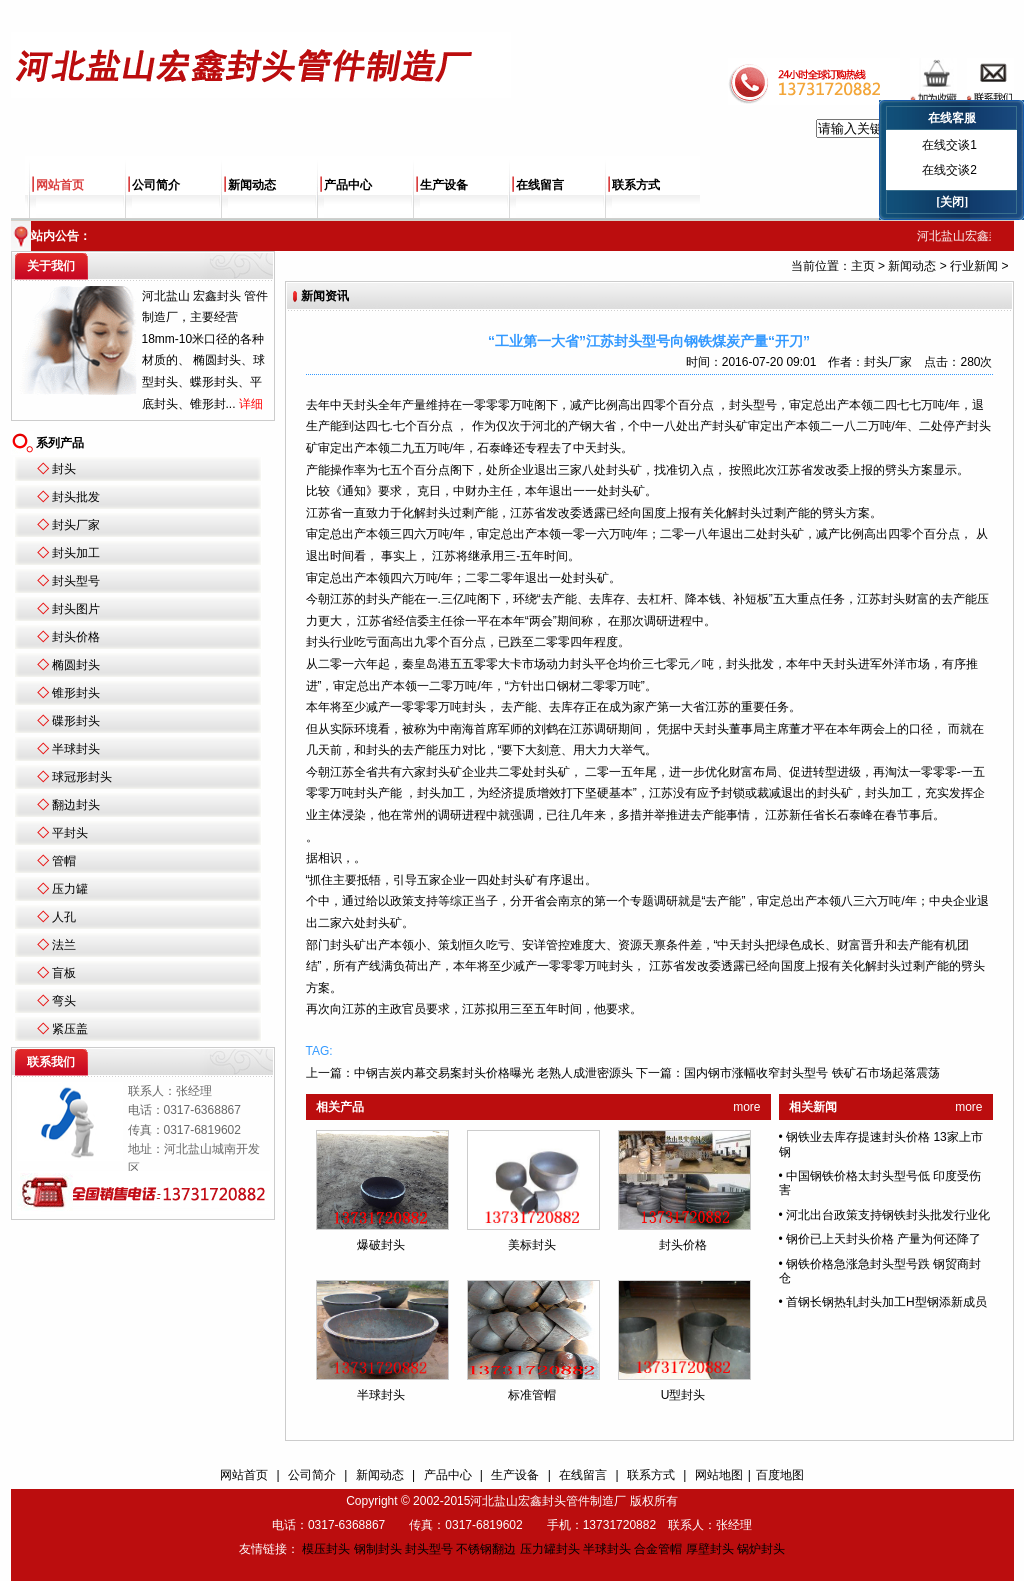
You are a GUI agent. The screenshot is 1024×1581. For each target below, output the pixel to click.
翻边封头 (76, 805)
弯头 (64, 1001)
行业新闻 (974, 266)
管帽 (64, 861)
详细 (251, 404)
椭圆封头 (76, 665)
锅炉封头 (761, 1549)
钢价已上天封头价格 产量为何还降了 (883, 1239)
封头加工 (76, 553)
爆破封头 (381, 1245)
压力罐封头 (550, 1549)
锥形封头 (76, 693)
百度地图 (780, 1475)
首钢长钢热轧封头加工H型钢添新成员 (886, 1302)
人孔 (64, 917)
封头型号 (76, 581)
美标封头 (532, 1245)
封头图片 (76, 609)
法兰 (64, 945)
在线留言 (540, 185)
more (746, 1107)
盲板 (64, 973)
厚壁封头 (710, 1549)
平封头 (70, 833)
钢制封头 (378, 1549)
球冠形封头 (82, 777)
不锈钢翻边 (486, 1549)
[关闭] (952, 202)
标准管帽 (532, 1395)
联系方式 (636, 185)
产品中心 (348, 185)
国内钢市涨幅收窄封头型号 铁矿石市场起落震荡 (811, 1073)
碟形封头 (76, 721)
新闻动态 (252, 185)
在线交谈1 (949, 145)
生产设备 (444, 185)
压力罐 (70, 889)
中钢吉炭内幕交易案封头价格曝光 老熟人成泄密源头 (493, 1073)
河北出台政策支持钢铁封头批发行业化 (888, 1215)
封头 (64, 469)
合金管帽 (658, 1549)
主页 (863, 266)
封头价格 (76, 637)
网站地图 (719, 1475)
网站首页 (60, 185)
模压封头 (326, 1549)
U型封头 (683, 1395)
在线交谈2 (949, 170)
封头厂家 (76, 525)
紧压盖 (70, 1029)
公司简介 (156, 185)
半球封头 (76, 749)
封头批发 (76, 497)
